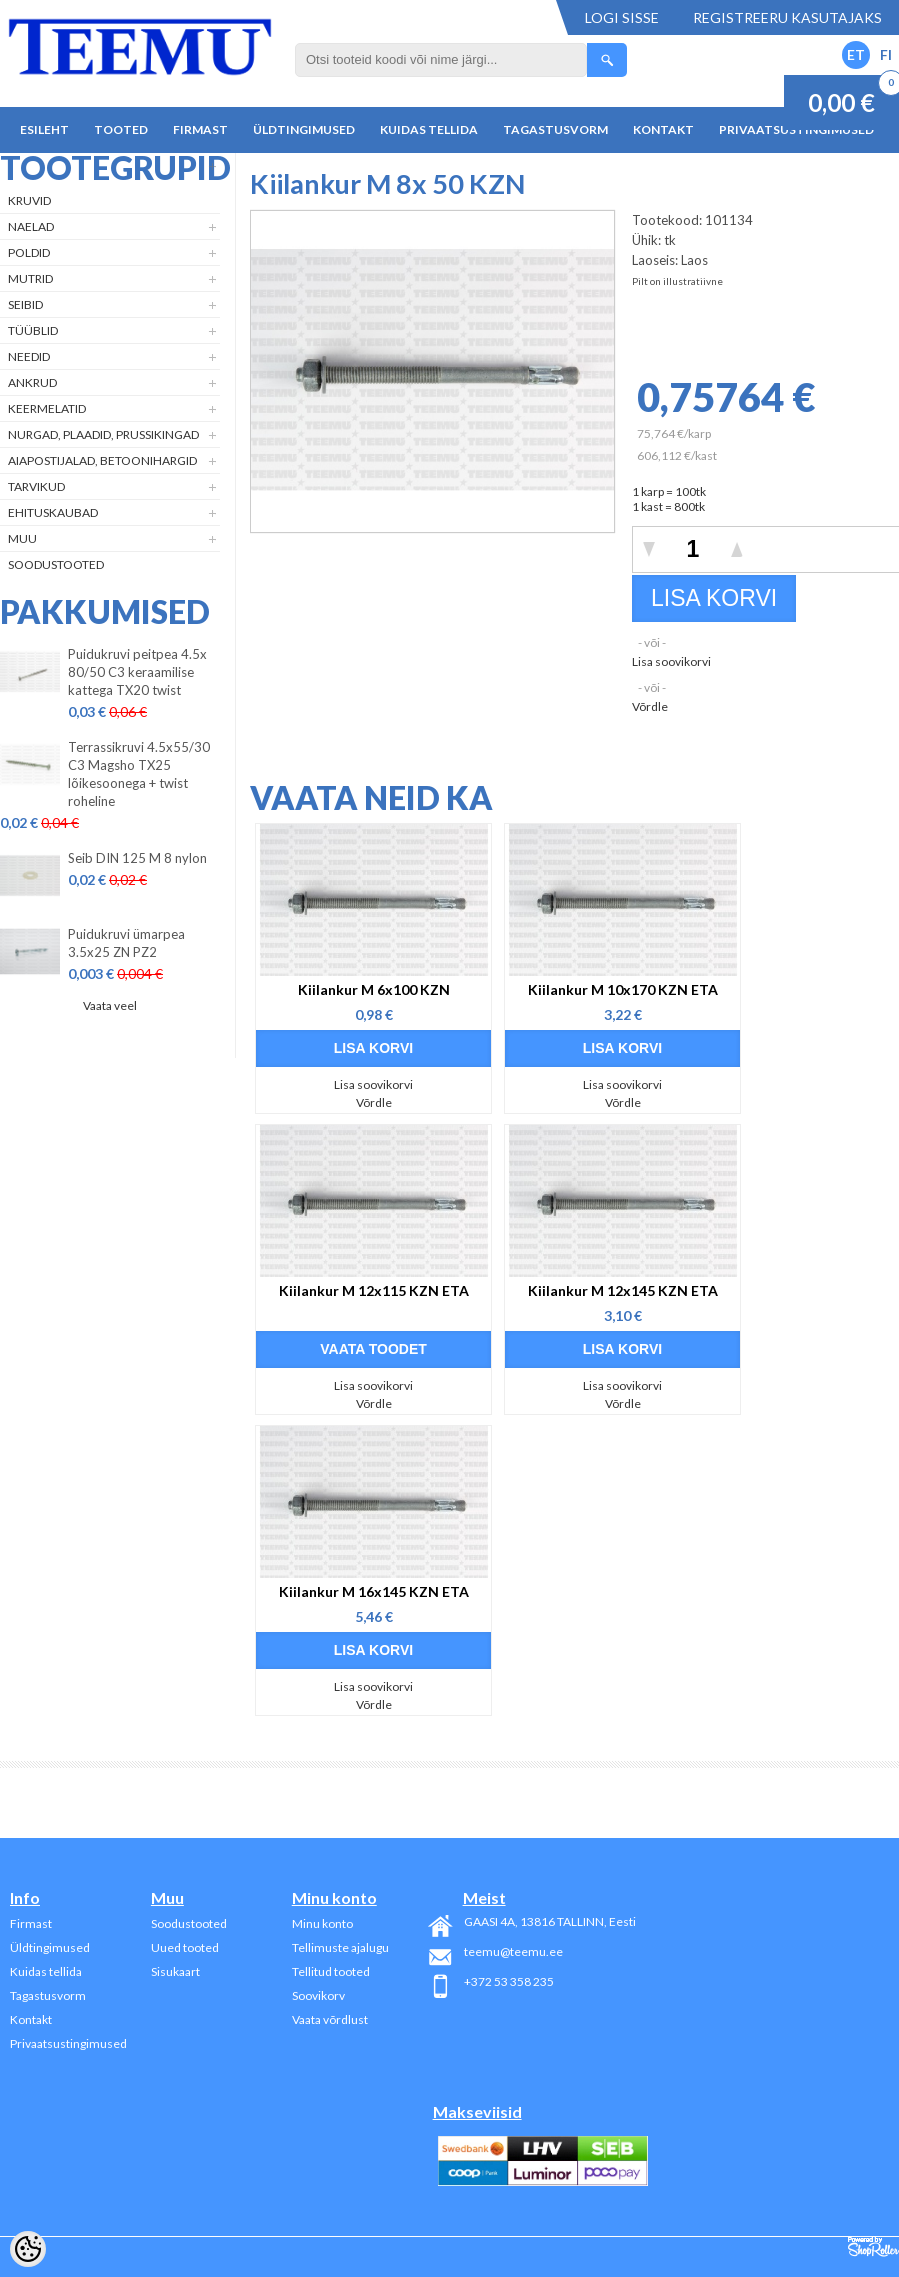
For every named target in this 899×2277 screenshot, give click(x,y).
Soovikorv (318, 1995)
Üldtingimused (304, 129)
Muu (22, 538)
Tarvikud (36, 486)
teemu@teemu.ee (513, 1951)
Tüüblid (33, 330)
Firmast (200, 129)
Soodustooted (56, 564)
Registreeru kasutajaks (787, 17)
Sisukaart (175, 1971)
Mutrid (30, 278)
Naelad (31, 226)
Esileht (44, 129)
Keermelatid (47, 408)
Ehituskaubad (53, 512)
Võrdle (650, 706)
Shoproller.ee (873, 2247)
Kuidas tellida (429, 129)
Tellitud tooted (331, 1971)
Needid (29, 356)
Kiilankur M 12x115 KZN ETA (374, 1290)
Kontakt (663, 129)
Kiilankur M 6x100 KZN (374, 989)
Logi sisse (622, 17)
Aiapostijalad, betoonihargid (102, 460)
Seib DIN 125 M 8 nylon (137, 858)
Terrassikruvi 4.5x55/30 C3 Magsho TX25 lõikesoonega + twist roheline (139, 774)
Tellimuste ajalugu (340, 1947)
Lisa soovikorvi (671, 661)
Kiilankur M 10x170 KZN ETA (623, 989)
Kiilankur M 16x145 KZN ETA (374, 1591)
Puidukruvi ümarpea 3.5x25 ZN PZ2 (126, 943)
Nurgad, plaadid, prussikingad (103, 434)
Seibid (25, 304)
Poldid (29, 252)
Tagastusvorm (555, 129)
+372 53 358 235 (509, 1981)
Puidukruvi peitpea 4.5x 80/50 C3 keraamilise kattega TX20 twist (137, 672)
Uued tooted (185, 1947)
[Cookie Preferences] (28, 2249)
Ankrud (32, 382)
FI (886, 54)
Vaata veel (110, 1005)
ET (856, 54)
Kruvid (29, 200)
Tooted (121, 129)
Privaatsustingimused (68, 2043)
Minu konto (322, 1923)
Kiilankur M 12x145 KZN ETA (623, 1290)
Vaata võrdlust (330, 2019)
